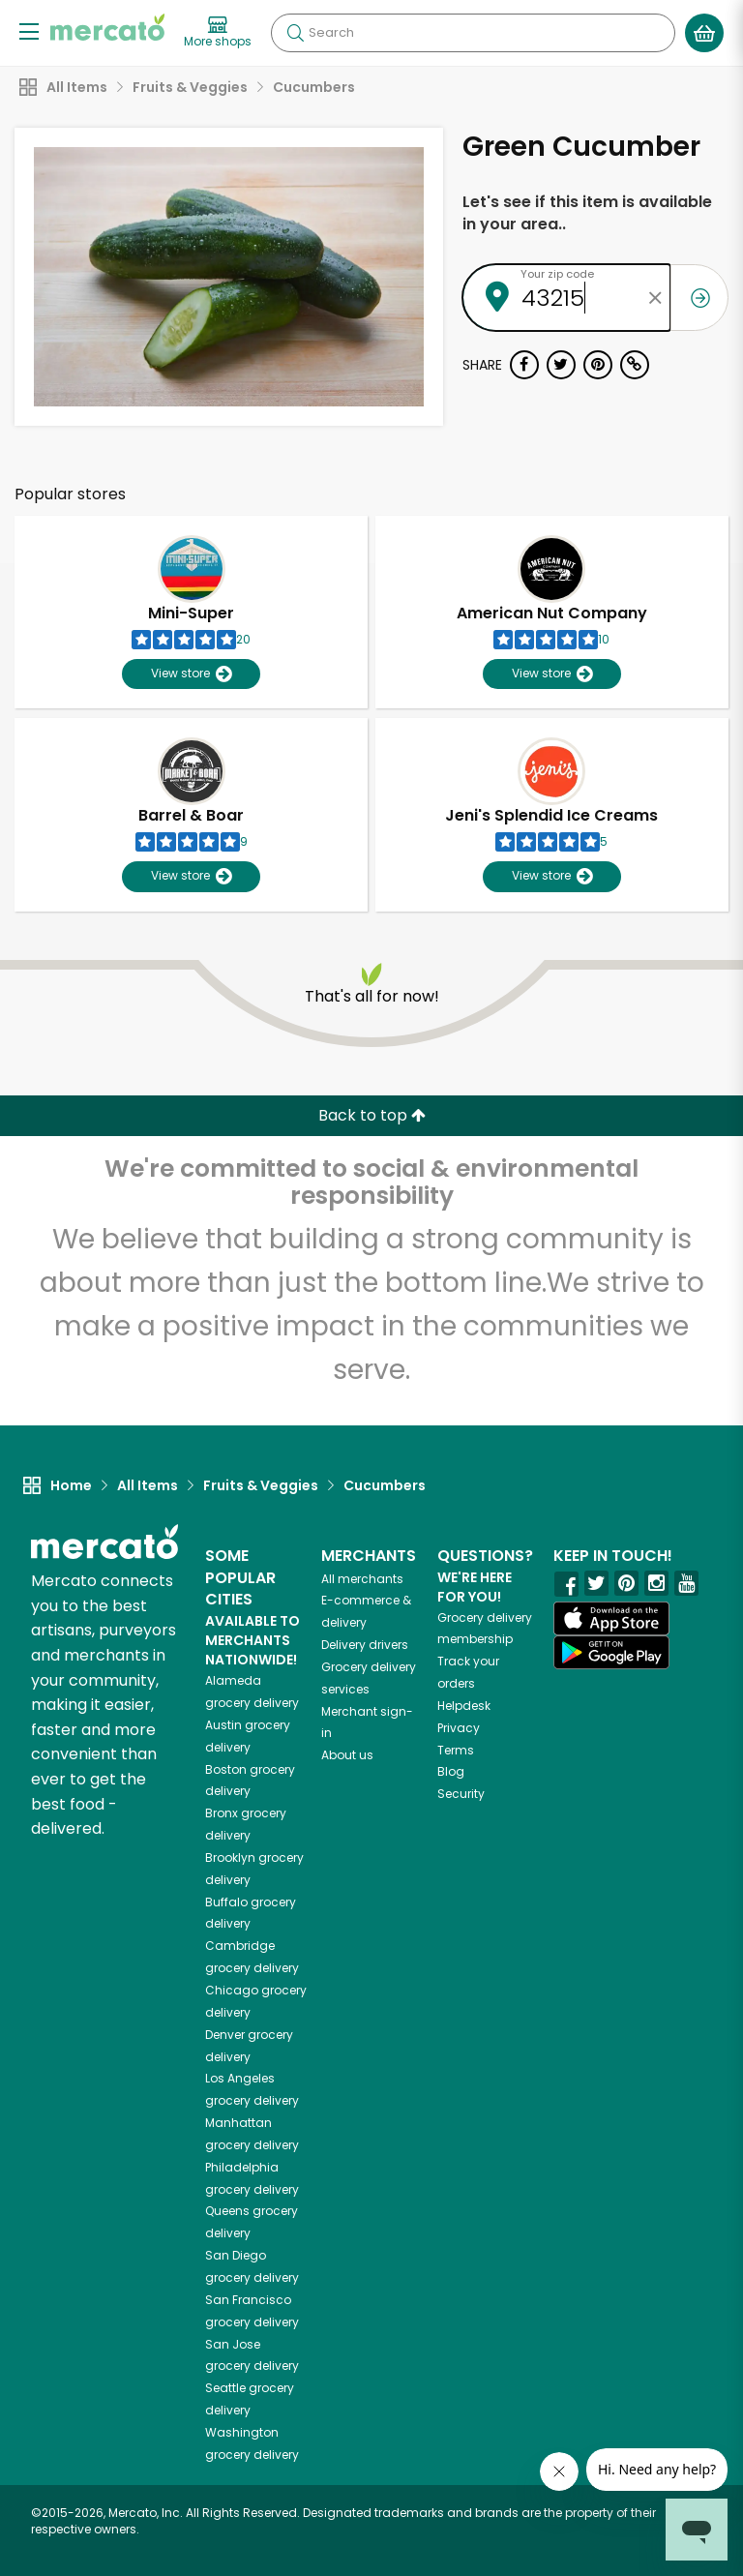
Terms (455, 1750)
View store (191, 674)
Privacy (458, 1728)
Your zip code (557, 274)
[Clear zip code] (655, 297)
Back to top (372, 1115)
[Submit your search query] (295, 33)
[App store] (611, 1619)
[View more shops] (218, 32)
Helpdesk (463, 1705)
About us (347, 1755)
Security (461, 1793)
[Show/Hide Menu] (29, 30)
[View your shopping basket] (704, 33)
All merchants (362, 1579)
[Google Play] (611, 1652)
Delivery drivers (364, 1644)
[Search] (473, 33)
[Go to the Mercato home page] (107, 27)
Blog (450, 1771)
